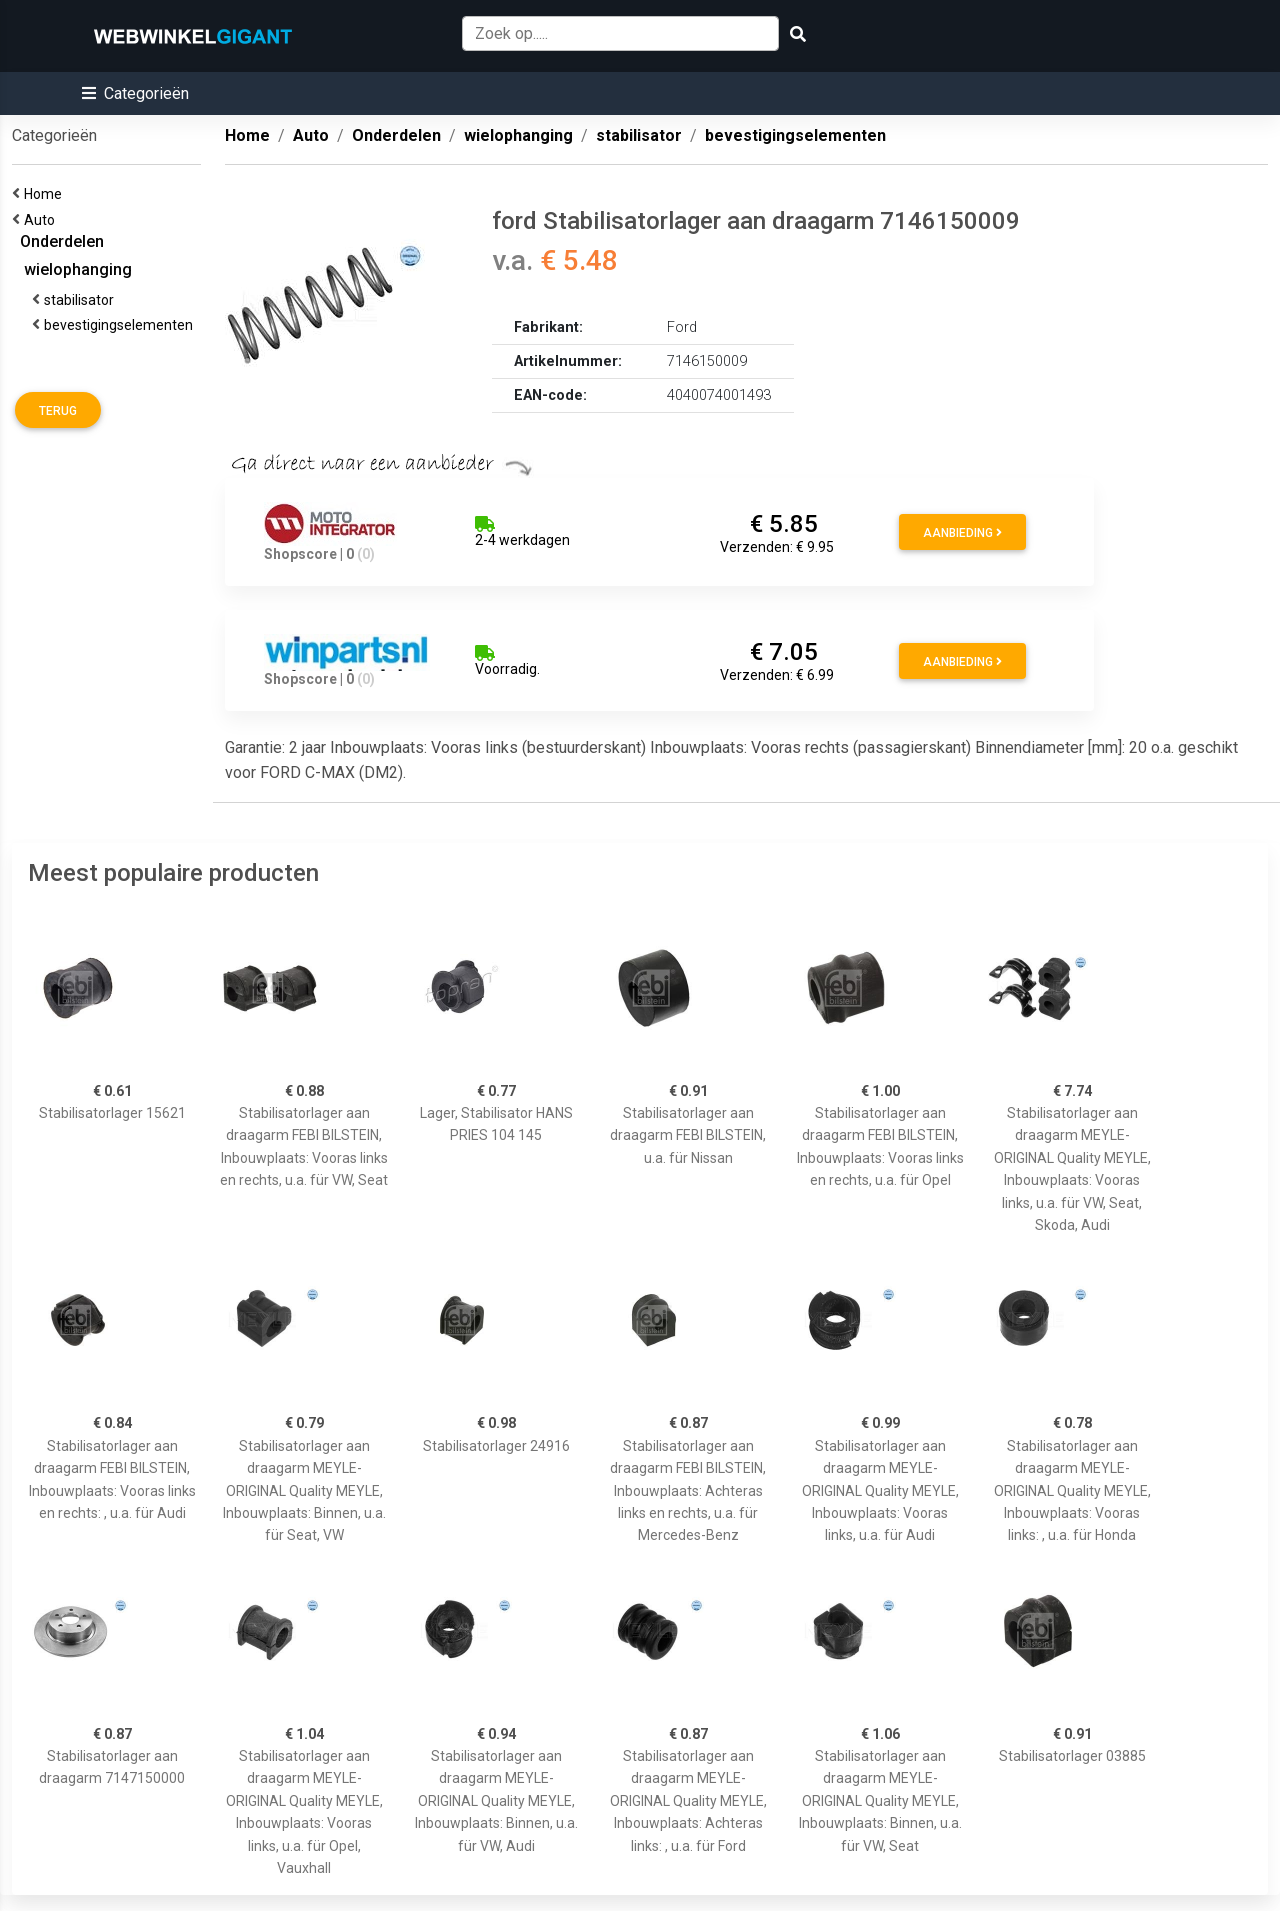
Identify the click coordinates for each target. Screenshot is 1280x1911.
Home (46, 194)
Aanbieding (962, 533)
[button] (135, 93)
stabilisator (82, 300)
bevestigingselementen (121, 325)
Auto (42, 220)
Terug (58, 411)
